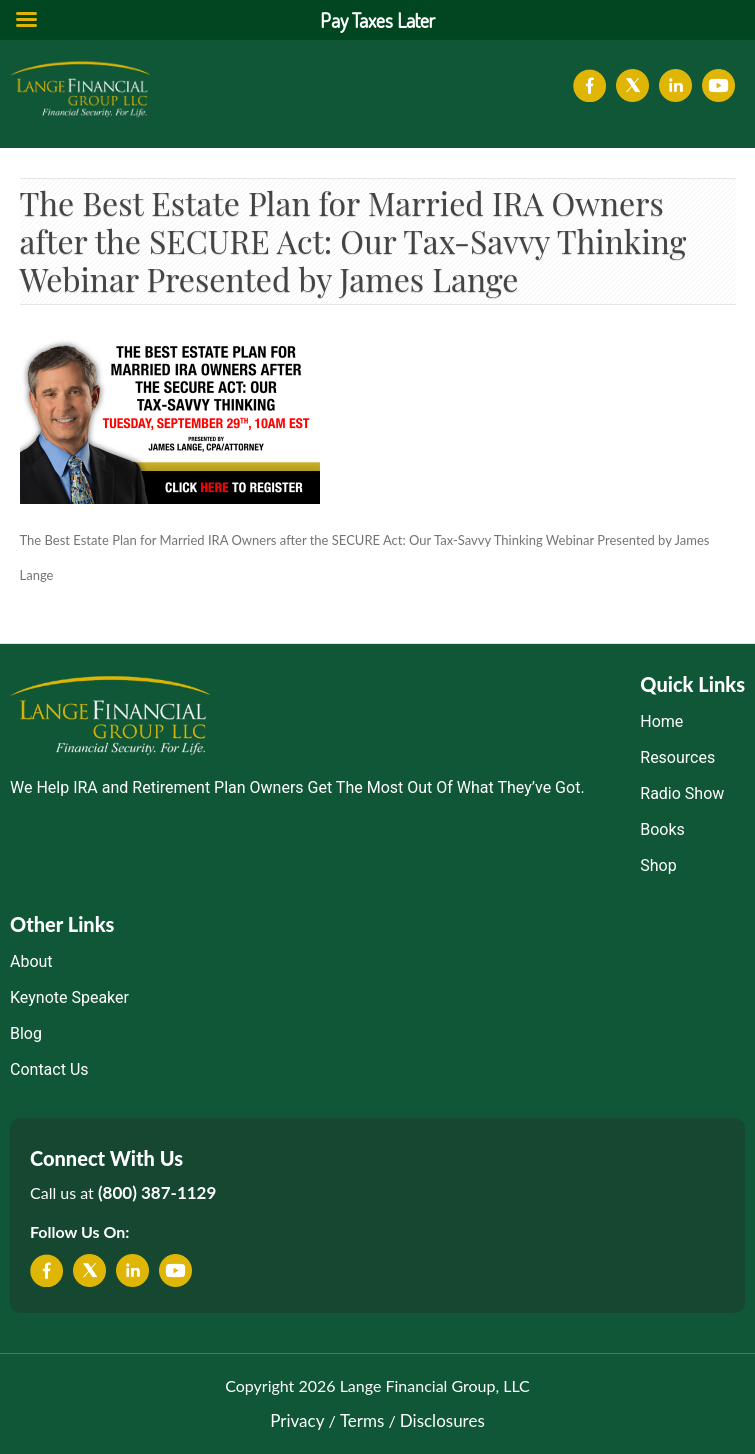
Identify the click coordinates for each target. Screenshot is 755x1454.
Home (661, 721)
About (31, 961)
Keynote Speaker (69, 997)
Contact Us (49, 1069)
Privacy (297, 1420)
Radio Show (682, 793)
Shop (658, 865)
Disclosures (442, 1420)
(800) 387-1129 (157, 1192)
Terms (362, 1420)
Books (662, 829)
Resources (677, 757)
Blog (26, 1033)
